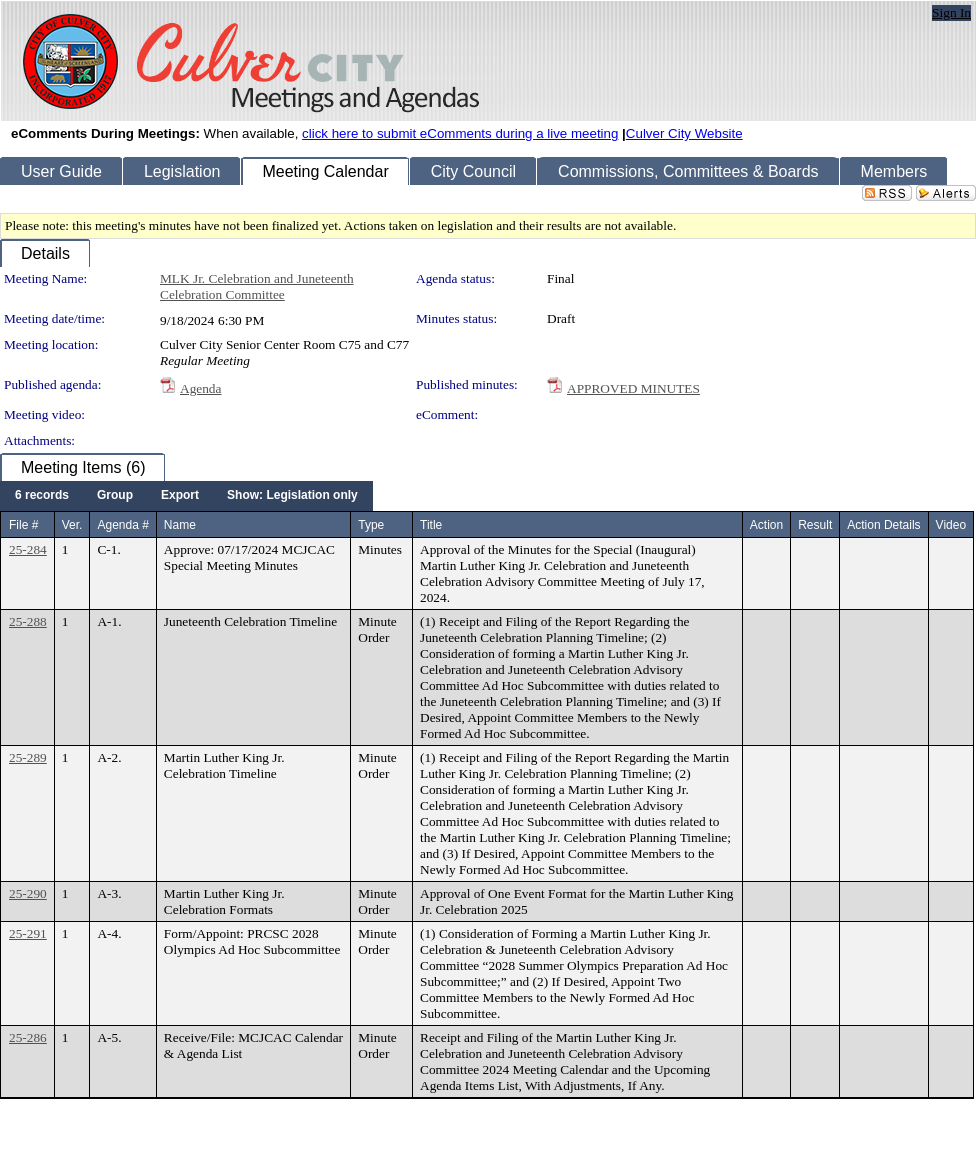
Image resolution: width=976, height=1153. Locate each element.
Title (431, 525)
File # (23, 525)
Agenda (200, 388)
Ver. (72, 525)
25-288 (28, 621)
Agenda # (122, 525)
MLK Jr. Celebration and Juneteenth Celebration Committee (257, 286)
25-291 (28, 933)
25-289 (28, 757)
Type (371, 525)
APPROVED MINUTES (633, 388)
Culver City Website (684, 133)
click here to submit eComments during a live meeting (460, 133)
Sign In (951, 12)
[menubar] (186, 496)
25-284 (28, 549)
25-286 (28, 1037)
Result (815, 525)
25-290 (28, 893)
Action (766, 525)
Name (180, 525)
